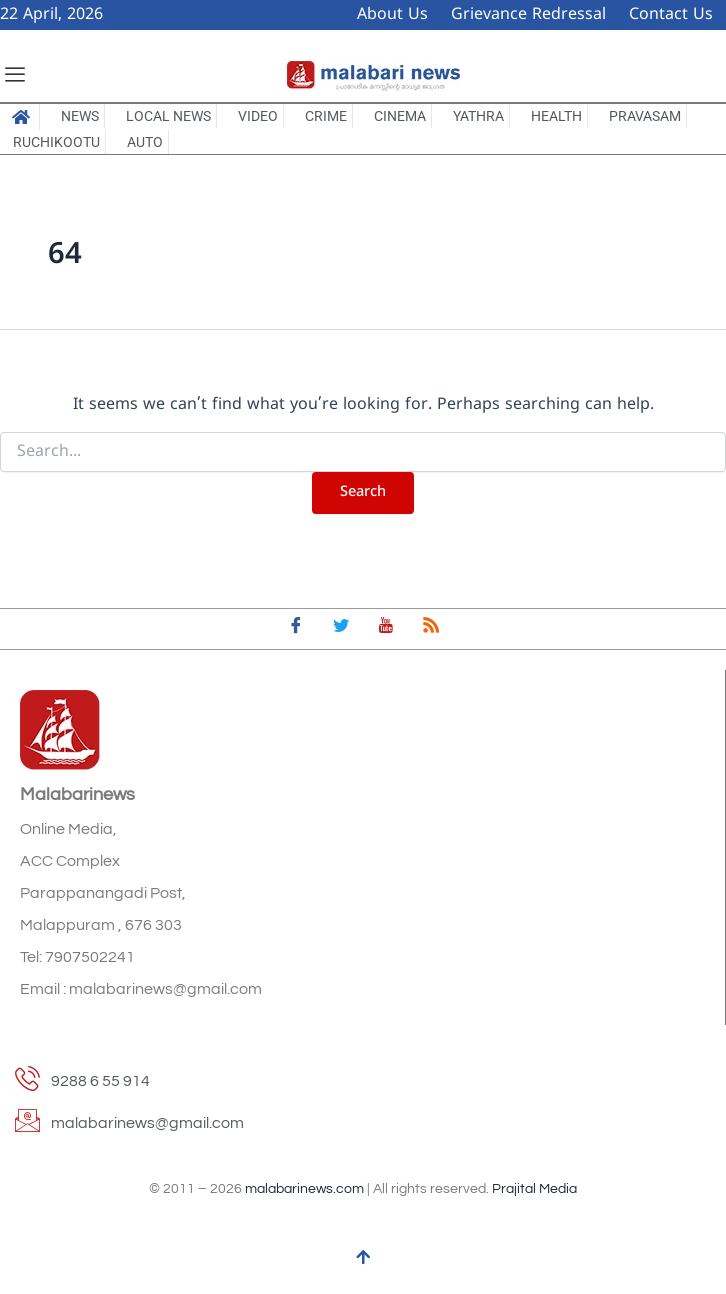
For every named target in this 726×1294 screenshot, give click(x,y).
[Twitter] (341, 629)
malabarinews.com (304, 1189)
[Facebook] (296, 629)
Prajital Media (534, 1189)
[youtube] (386, 629)
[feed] (431, 629)
